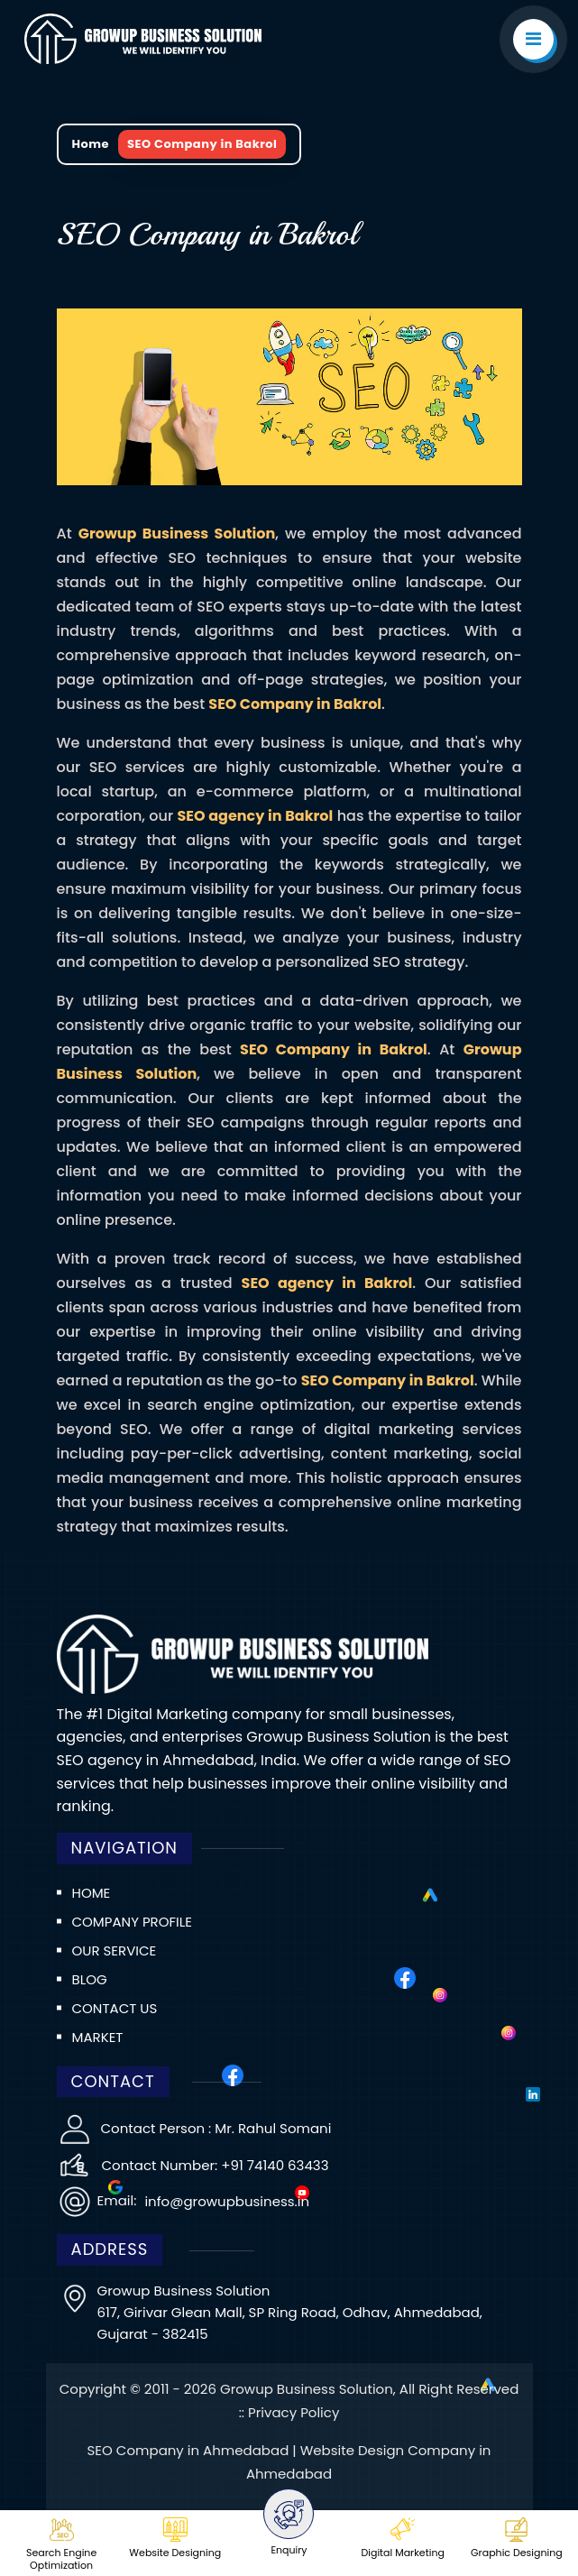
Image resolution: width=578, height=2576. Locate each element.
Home (91, 143)
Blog (89, 1979)
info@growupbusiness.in (225, 2201)
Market (98, 2037)
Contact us (115, 2008)
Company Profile (132, 1921)
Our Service (114, 1950)
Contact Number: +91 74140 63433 (215, 2165)
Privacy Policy (293, 2412)
